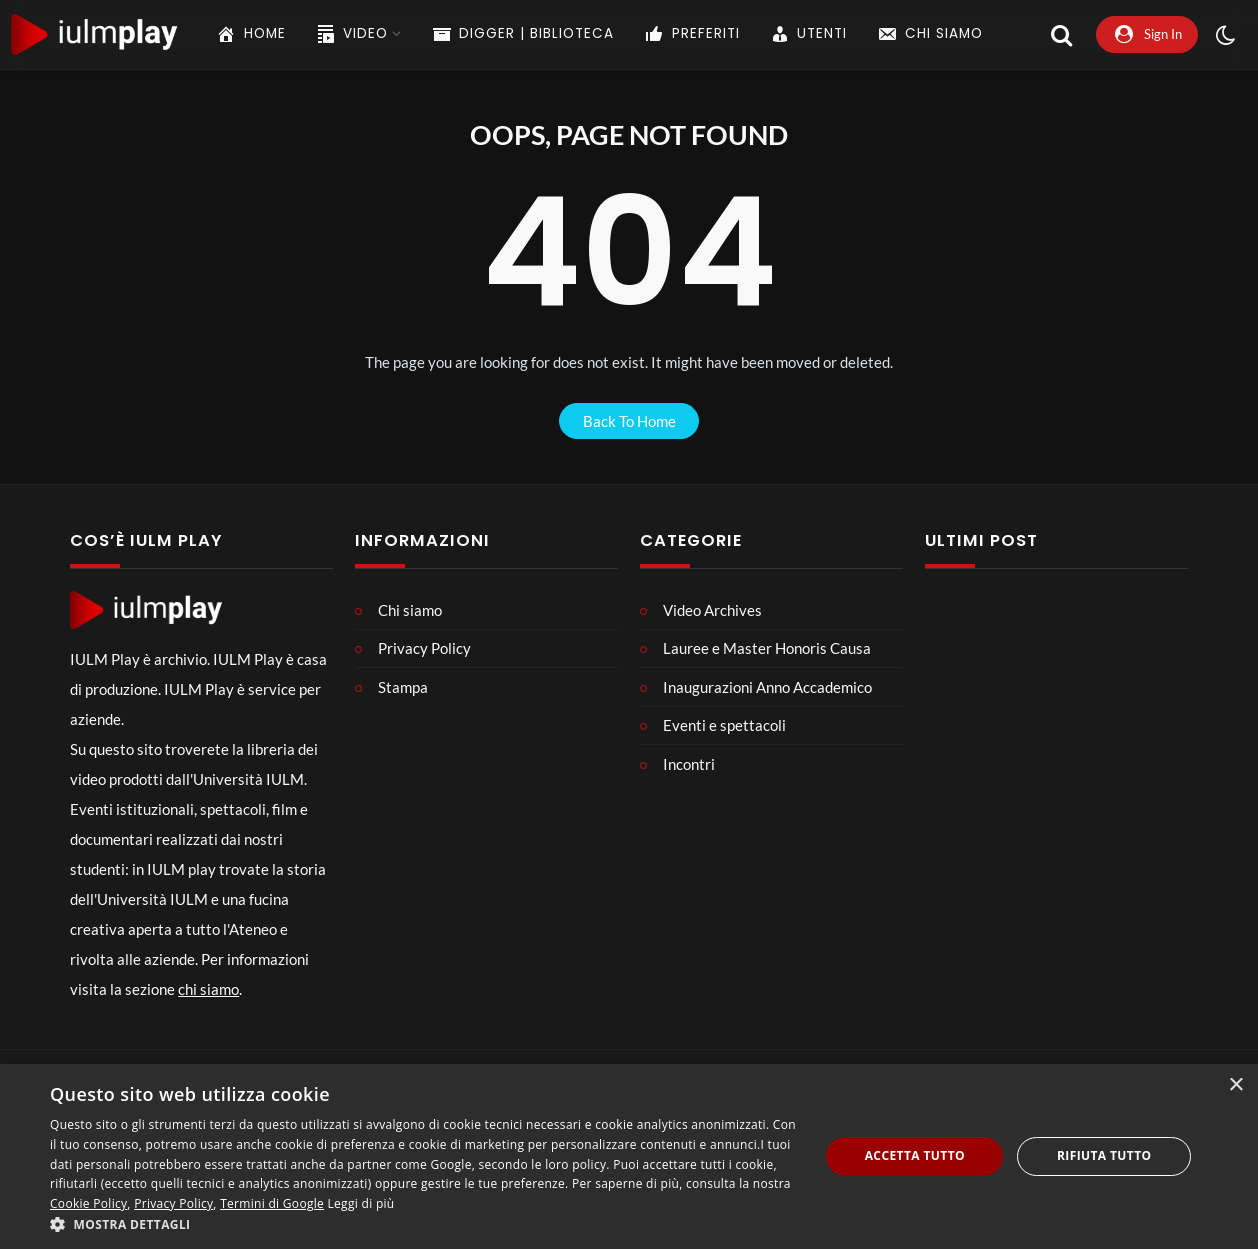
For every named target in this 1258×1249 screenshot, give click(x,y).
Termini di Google (272, 1203)
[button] (423, 1224)
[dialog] (629, 1156)
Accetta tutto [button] (915, 1155)
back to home (629, 421)
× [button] (1235, 1085)
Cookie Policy (88, 1203)
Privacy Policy (173, 1203)
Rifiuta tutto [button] (1104, 1155)
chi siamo (208, 989)
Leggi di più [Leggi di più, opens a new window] (361, 1203)
